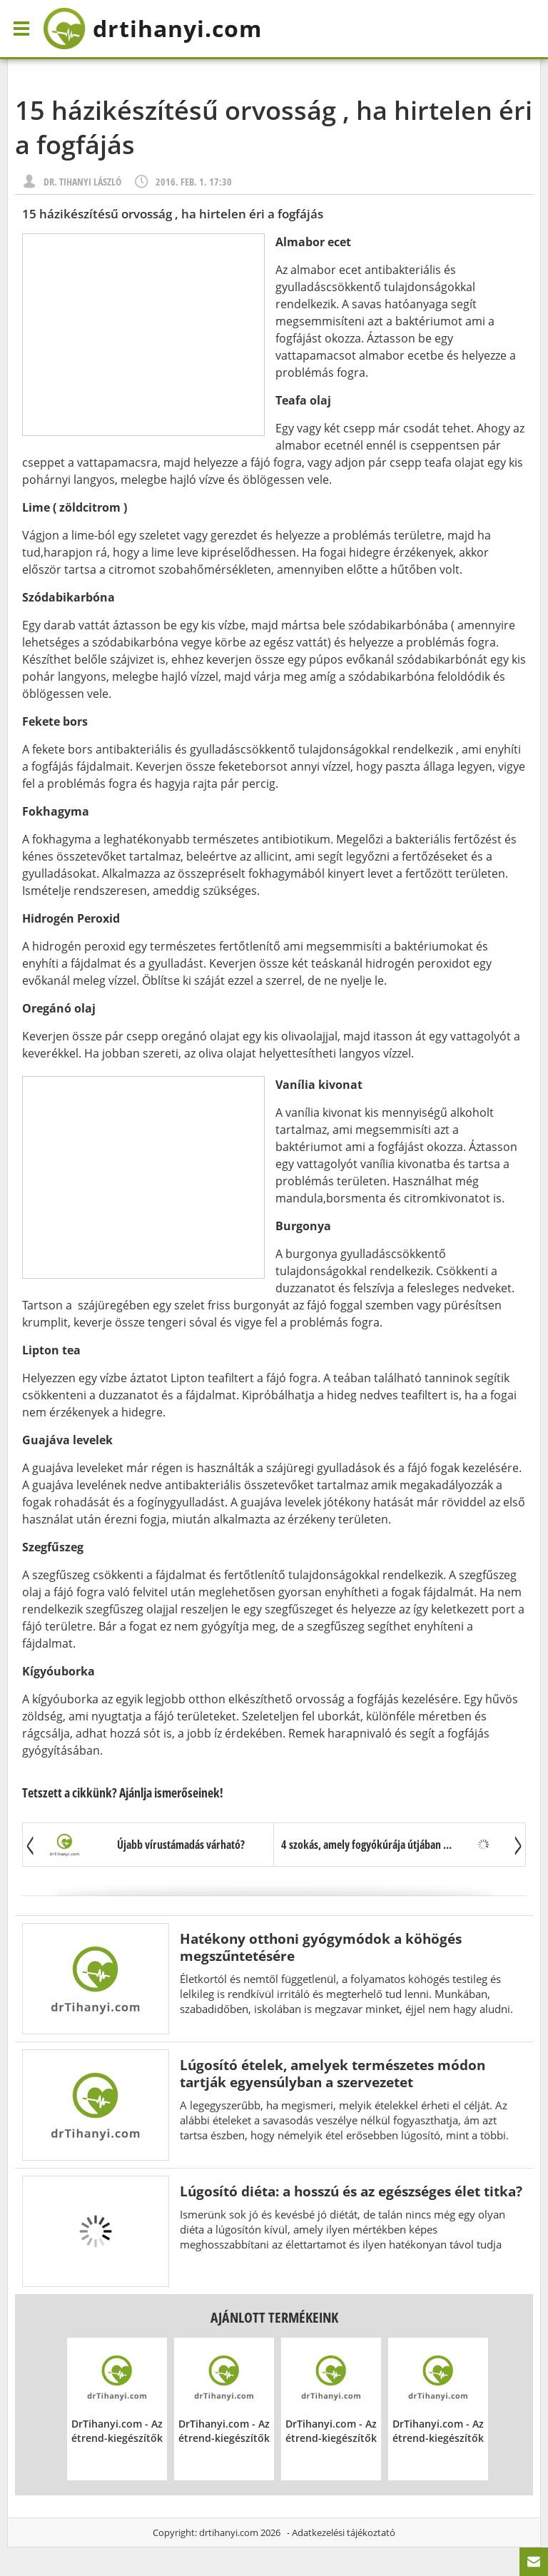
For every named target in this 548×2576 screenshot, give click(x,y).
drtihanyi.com (228, 2532)
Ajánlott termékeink (274, 2317)
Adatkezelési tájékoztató (343, 2532)
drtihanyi (152, 28)
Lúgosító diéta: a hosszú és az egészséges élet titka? (351, 2191)
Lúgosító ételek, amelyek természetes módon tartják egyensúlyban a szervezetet (332, 2073)
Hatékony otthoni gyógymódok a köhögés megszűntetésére (321, 1947)
